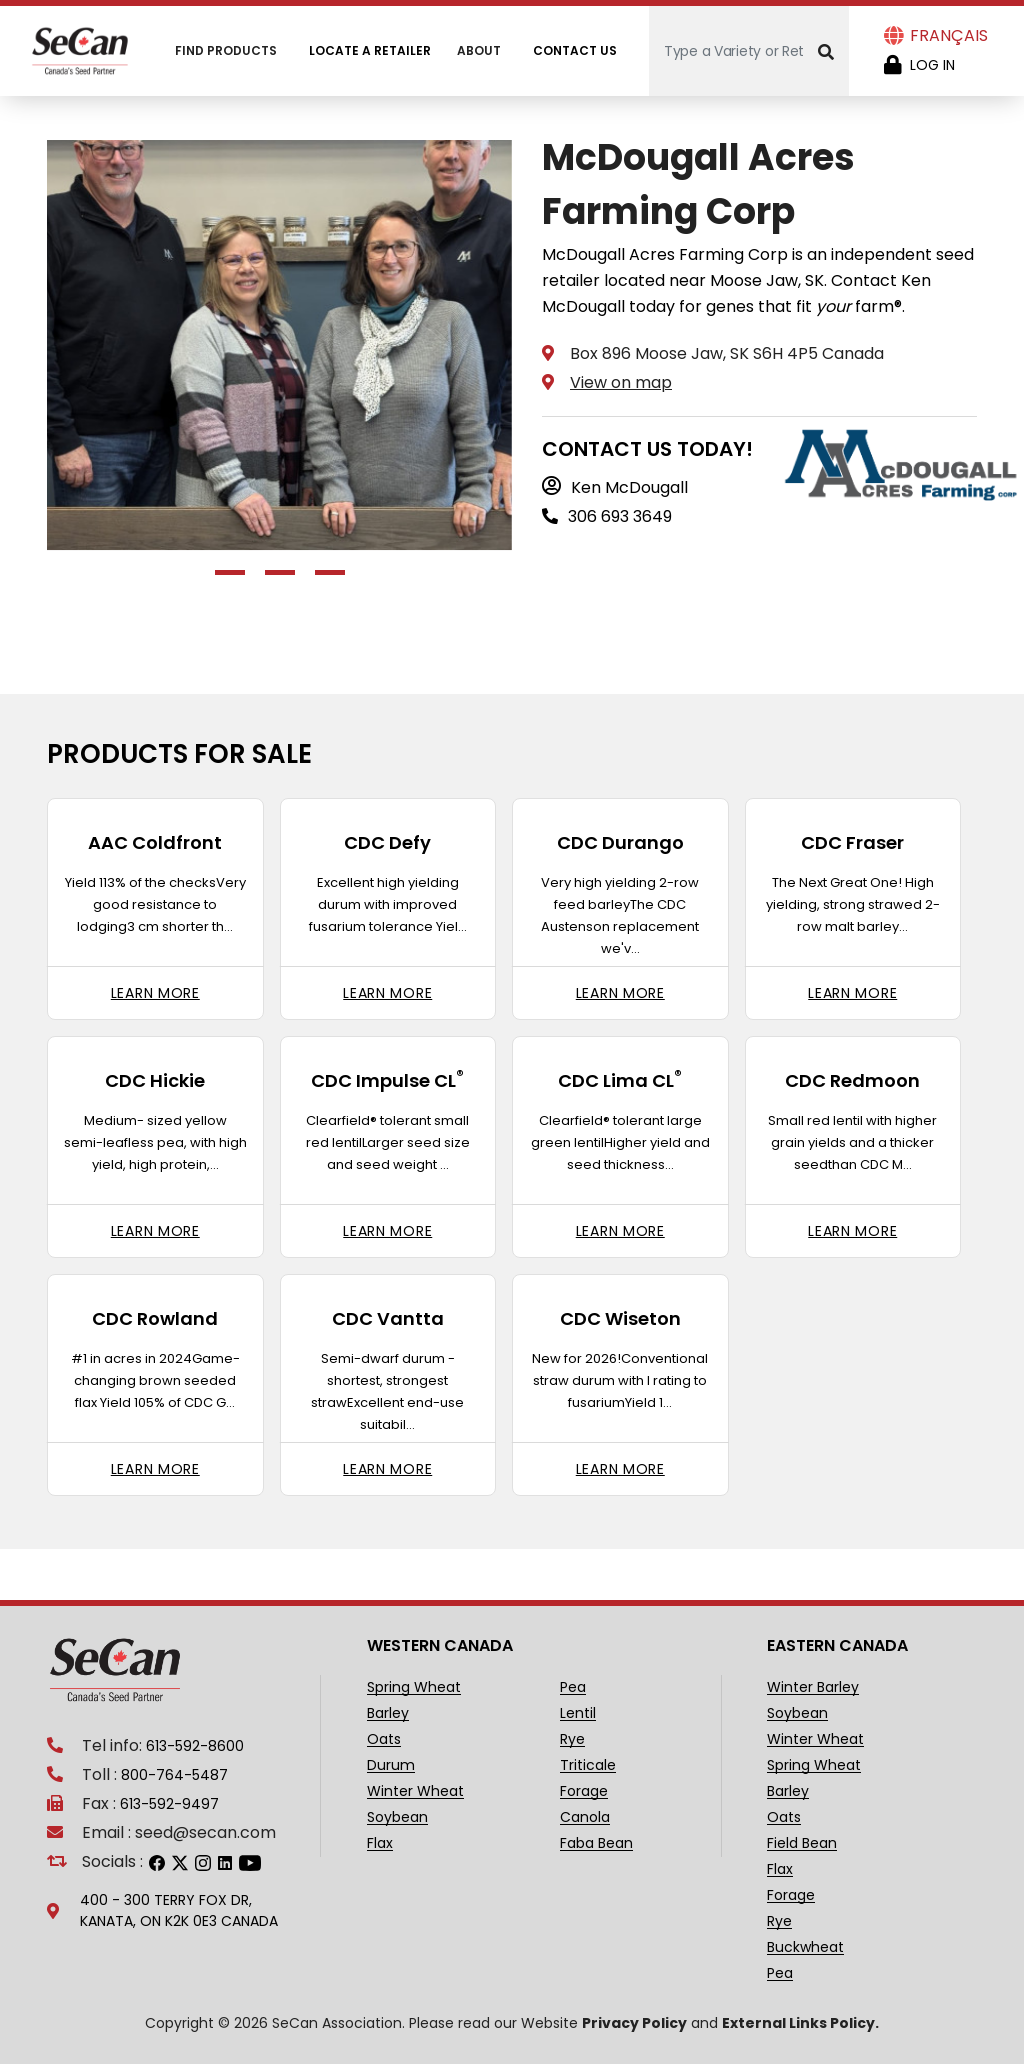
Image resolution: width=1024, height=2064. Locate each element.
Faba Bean (596, 1843)
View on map (621, 382)
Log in (932, 65)
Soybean (397, 1817)
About (479, 50)
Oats (384, 1739)
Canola (585, 1817)
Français (949, 35)
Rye (572, 1739)
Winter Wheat (415, 1791)
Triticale (588, 1765)
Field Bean (802, 1843)
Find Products (226, 50)
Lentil (578, 1713)
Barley (388, 1713)
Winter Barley (813, 1687)
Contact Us (575, 50)
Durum (391, 1765)
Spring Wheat (414, 1687)
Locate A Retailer (370, 50)
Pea (573, 1687)
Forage (584, 1791)
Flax (380, 1843)
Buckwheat (805, 1947)
